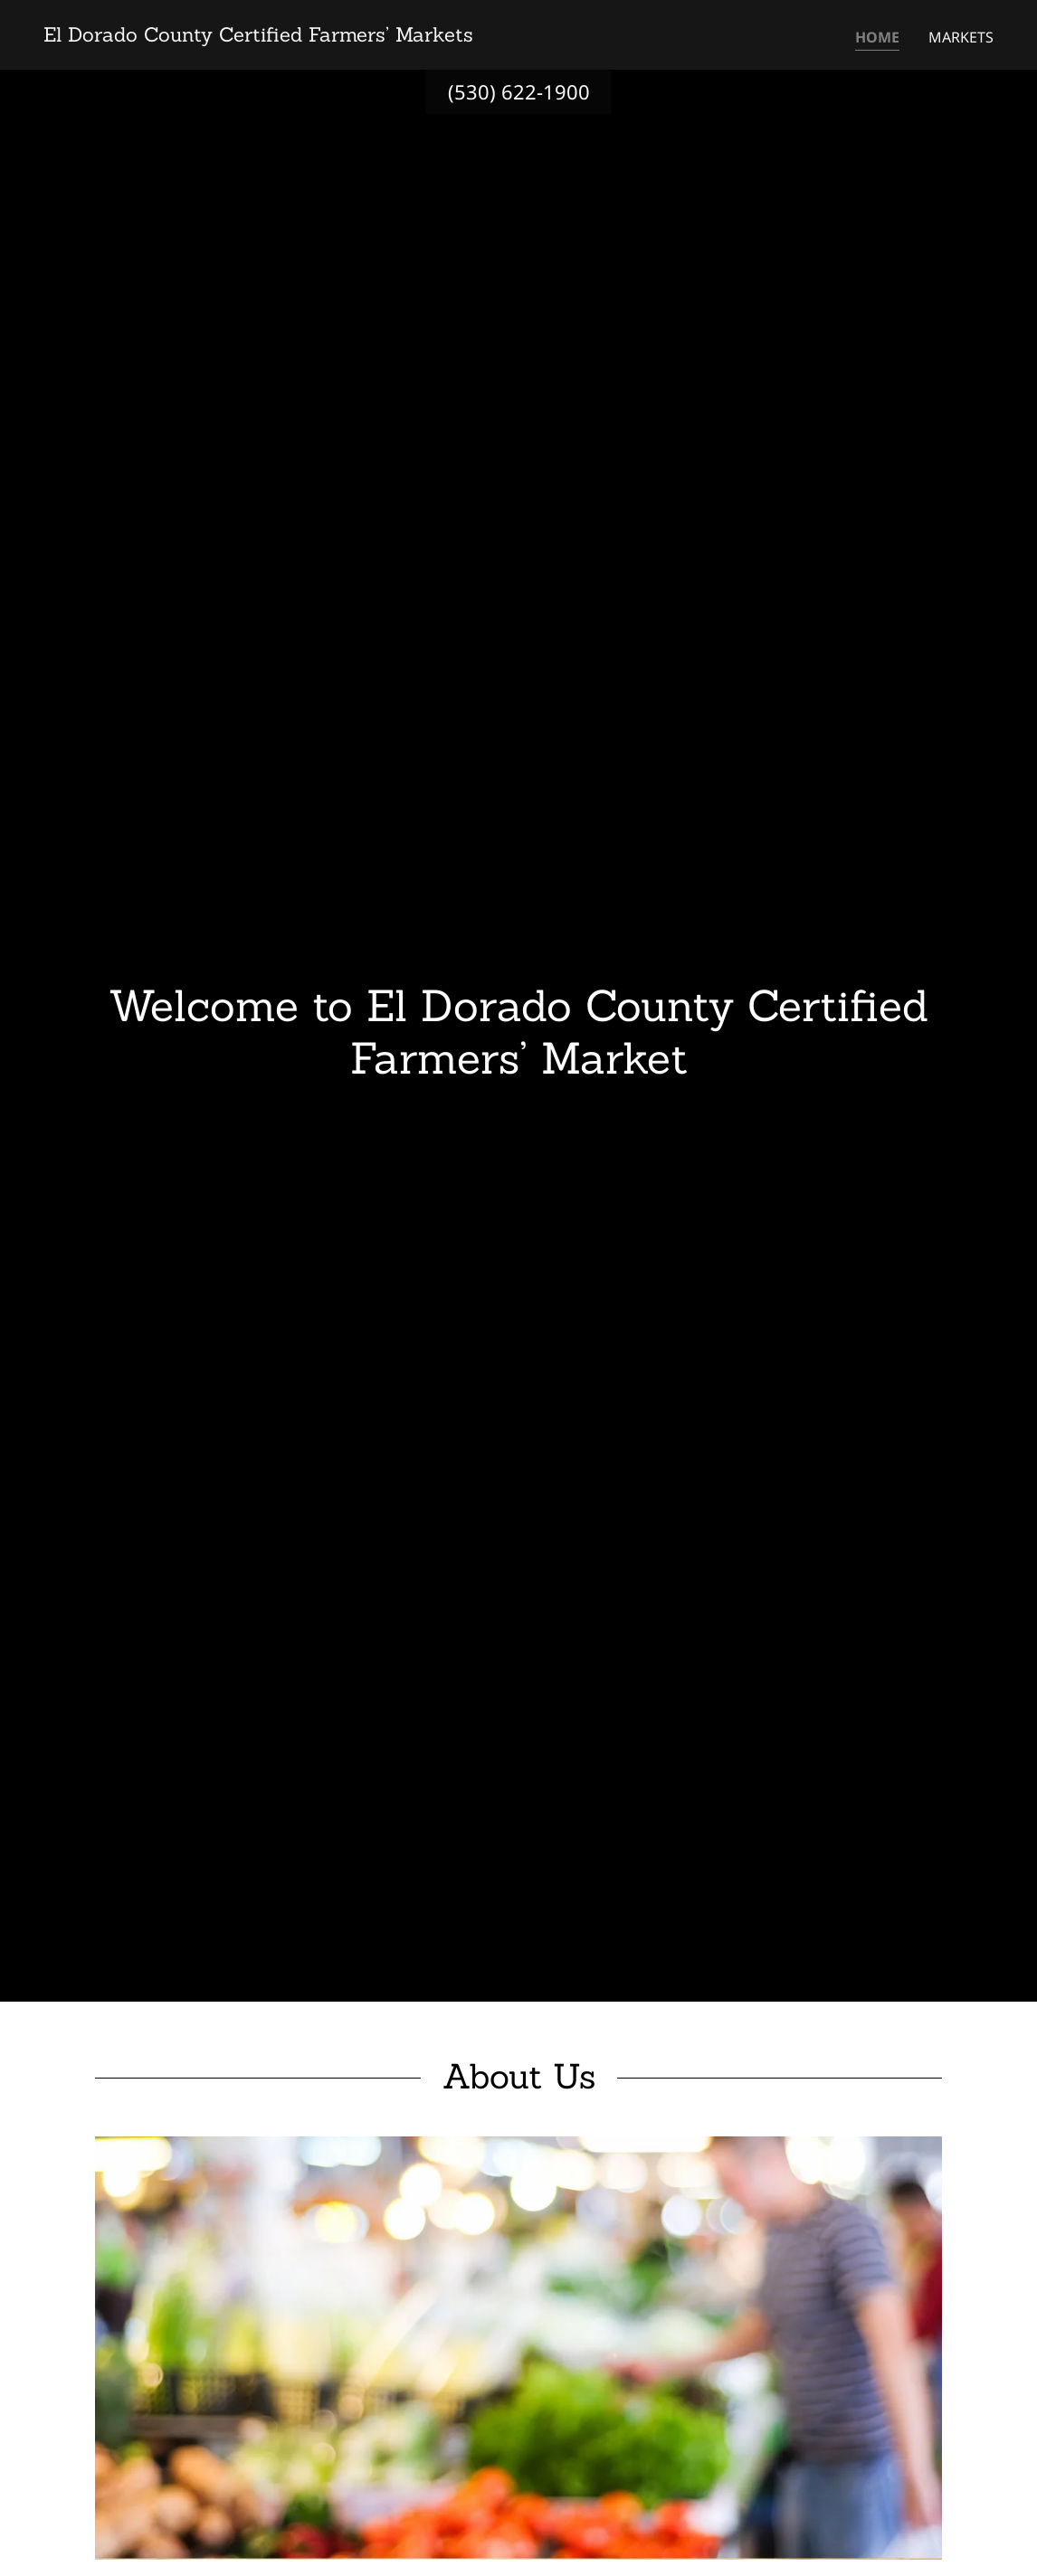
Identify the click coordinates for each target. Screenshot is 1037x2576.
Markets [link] (961, 37)
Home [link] (877, 37)
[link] (258, 36)
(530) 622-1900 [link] (519, 91)
